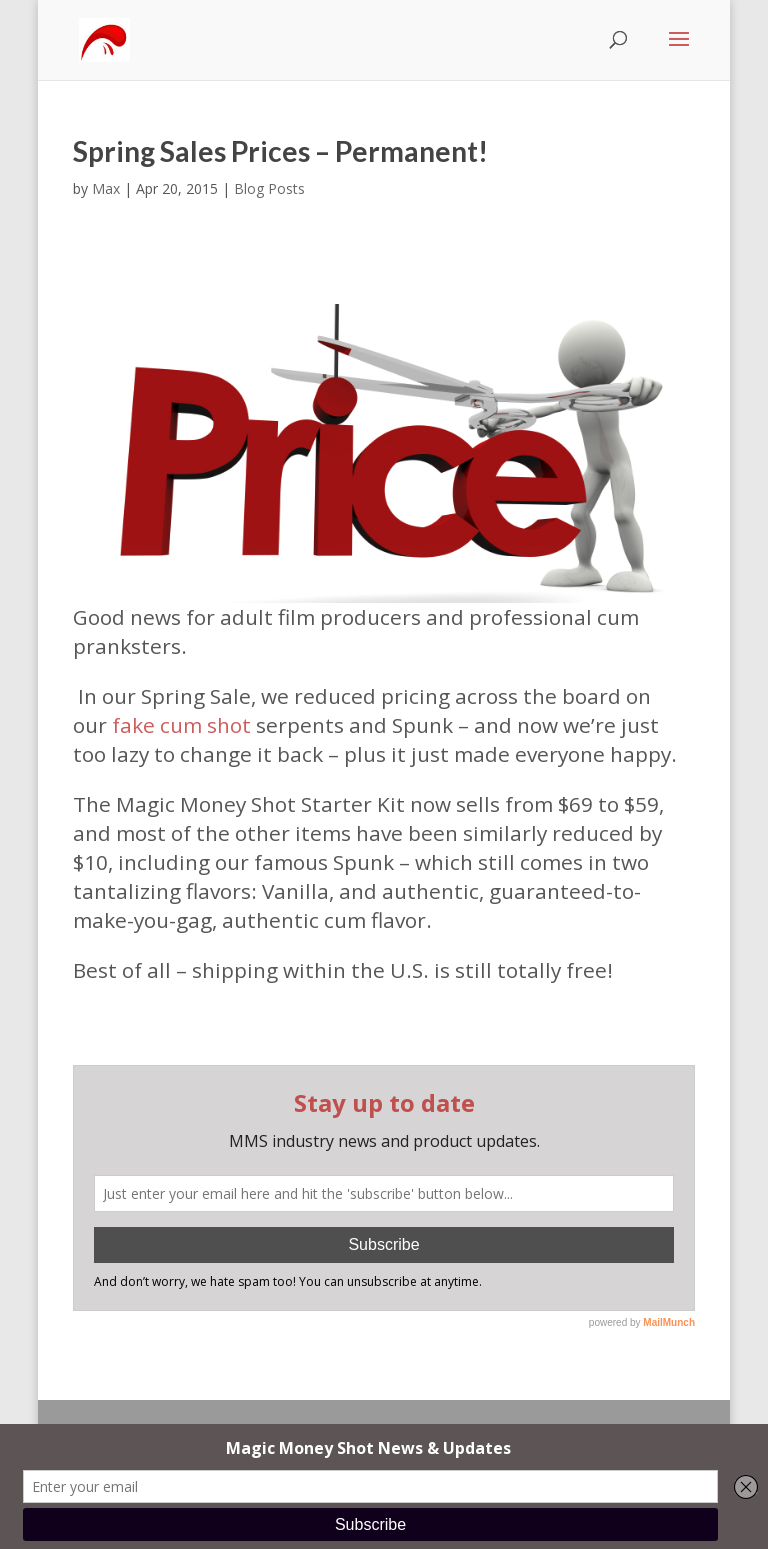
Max (106, 188)
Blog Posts (269, 188)
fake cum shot (181, 725)
